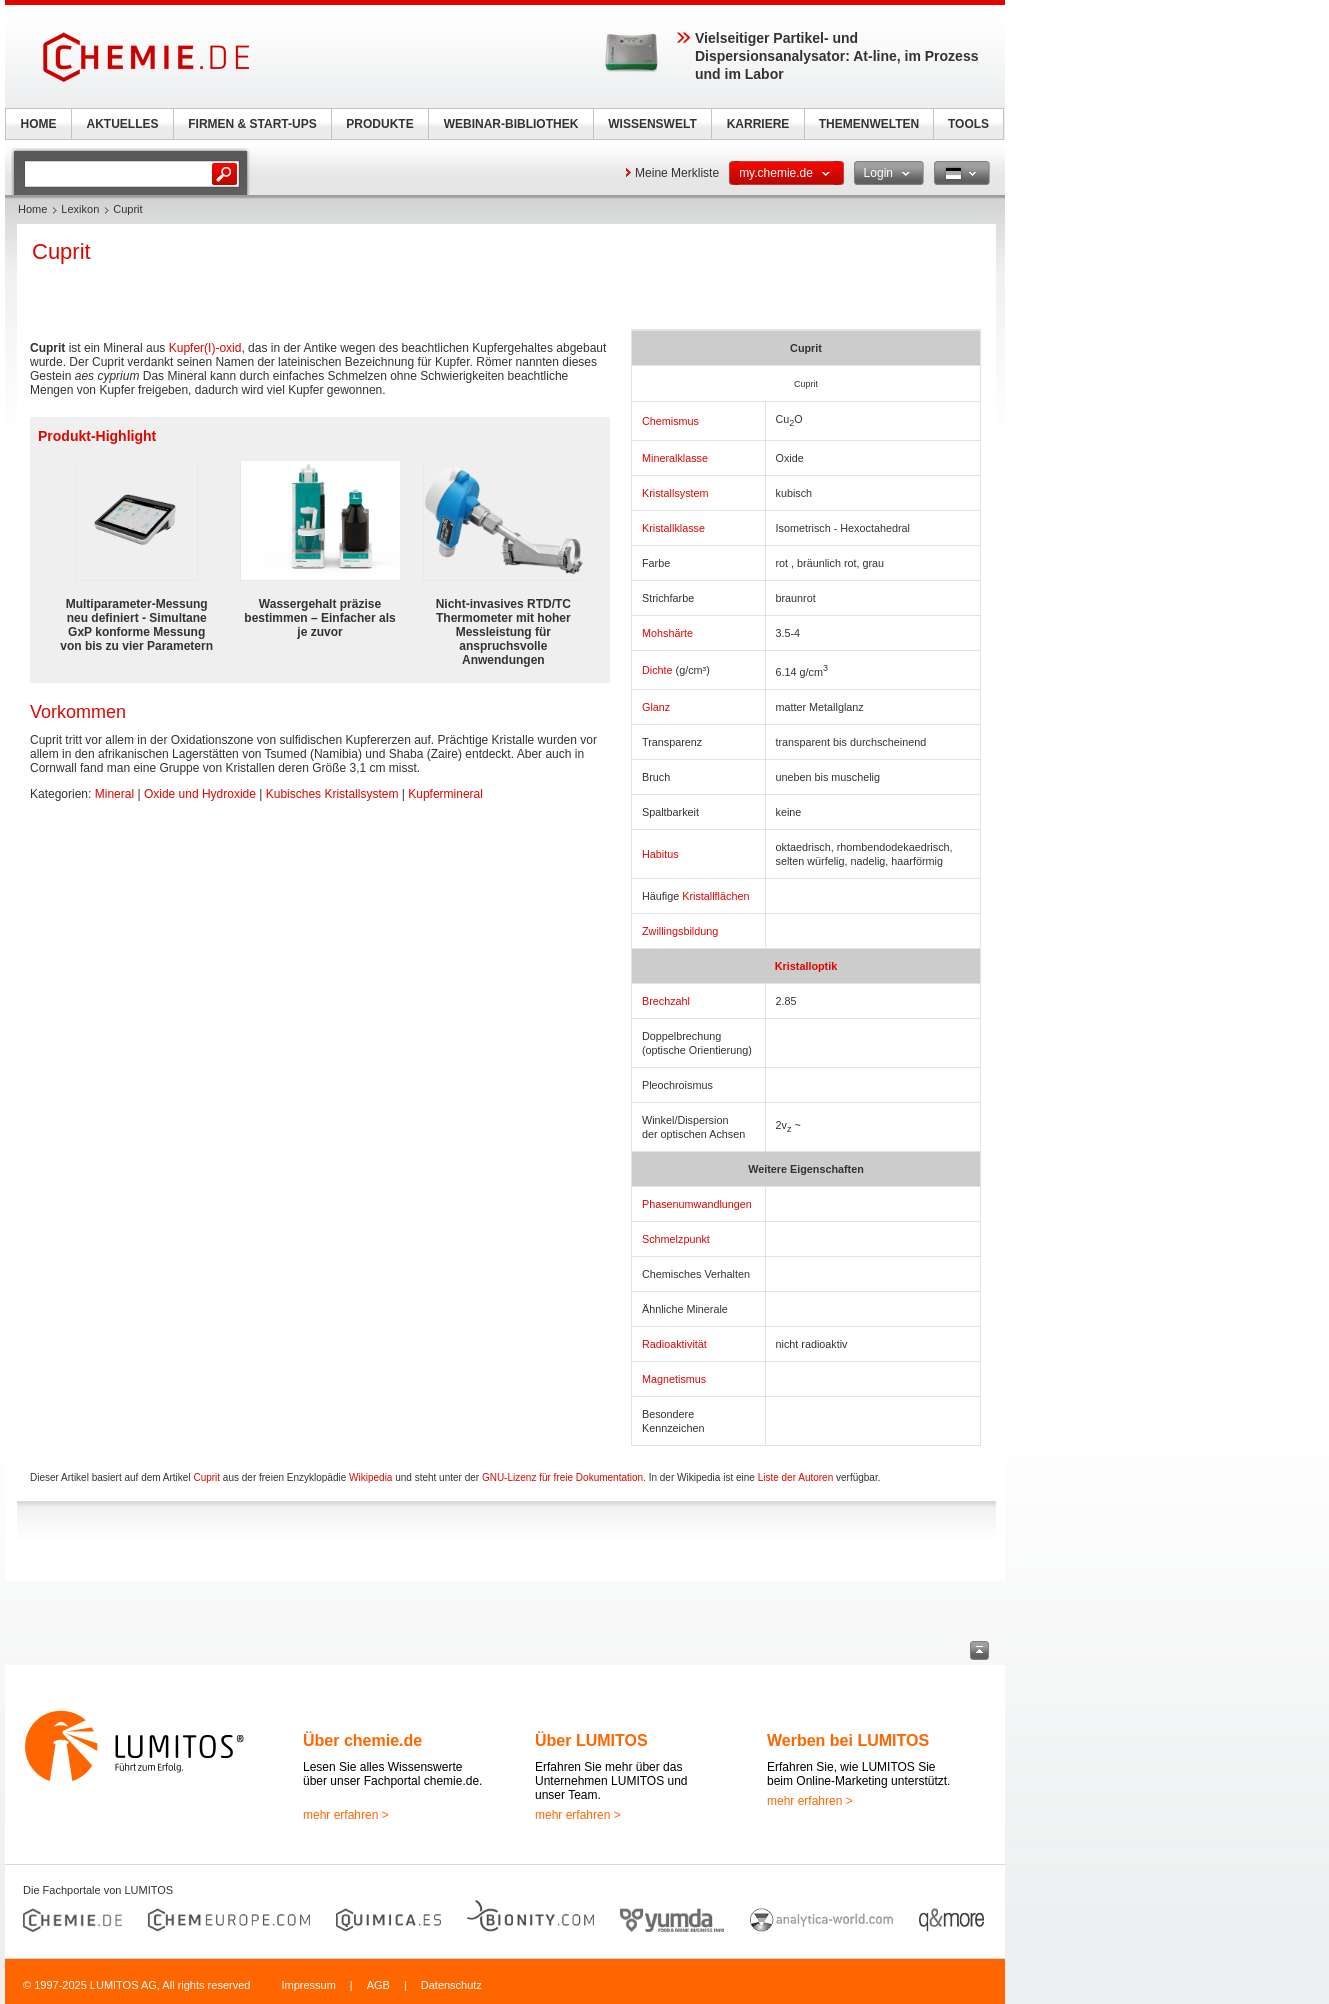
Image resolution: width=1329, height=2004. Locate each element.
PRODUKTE (379, 124)
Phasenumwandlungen (697, 1204)
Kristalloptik (806, 966)
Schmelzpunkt (676, 1239)
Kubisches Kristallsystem (332, 794)
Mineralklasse (675, 458)
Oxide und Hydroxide (200, 794)
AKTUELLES (123, 124)
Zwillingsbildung (680, 931)
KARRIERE (758, 124)
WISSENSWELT (652, 124)
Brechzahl (666, 1001)
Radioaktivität (674, 1344)
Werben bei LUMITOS (848, 1740)
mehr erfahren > (346, 1815)
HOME (39, 124)
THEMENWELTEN (869, 124)
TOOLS (968, 124)
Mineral (114, 794)
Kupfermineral (445, 794)
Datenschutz (451, 1985)
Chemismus (670, 421)
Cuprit (206, 1477)
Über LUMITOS (591, 1740)
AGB (378, 1985)
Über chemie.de (362, 1740)
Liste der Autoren (796, 1477)
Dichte (657, 670)
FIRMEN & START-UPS (252, 124)
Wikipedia (370, 1477)
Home (32, 209)
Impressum (308, 1985)
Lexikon (80, 209)
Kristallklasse (673, 528)
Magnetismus (674, 1379)
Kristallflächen (715, 896)
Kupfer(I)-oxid (205, 348)
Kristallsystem (675, 493)
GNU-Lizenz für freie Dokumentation (562, 1477)
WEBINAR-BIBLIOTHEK (511, 124)
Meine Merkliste (677, 173)
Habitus (660, 854)
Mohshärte (667, 633)
